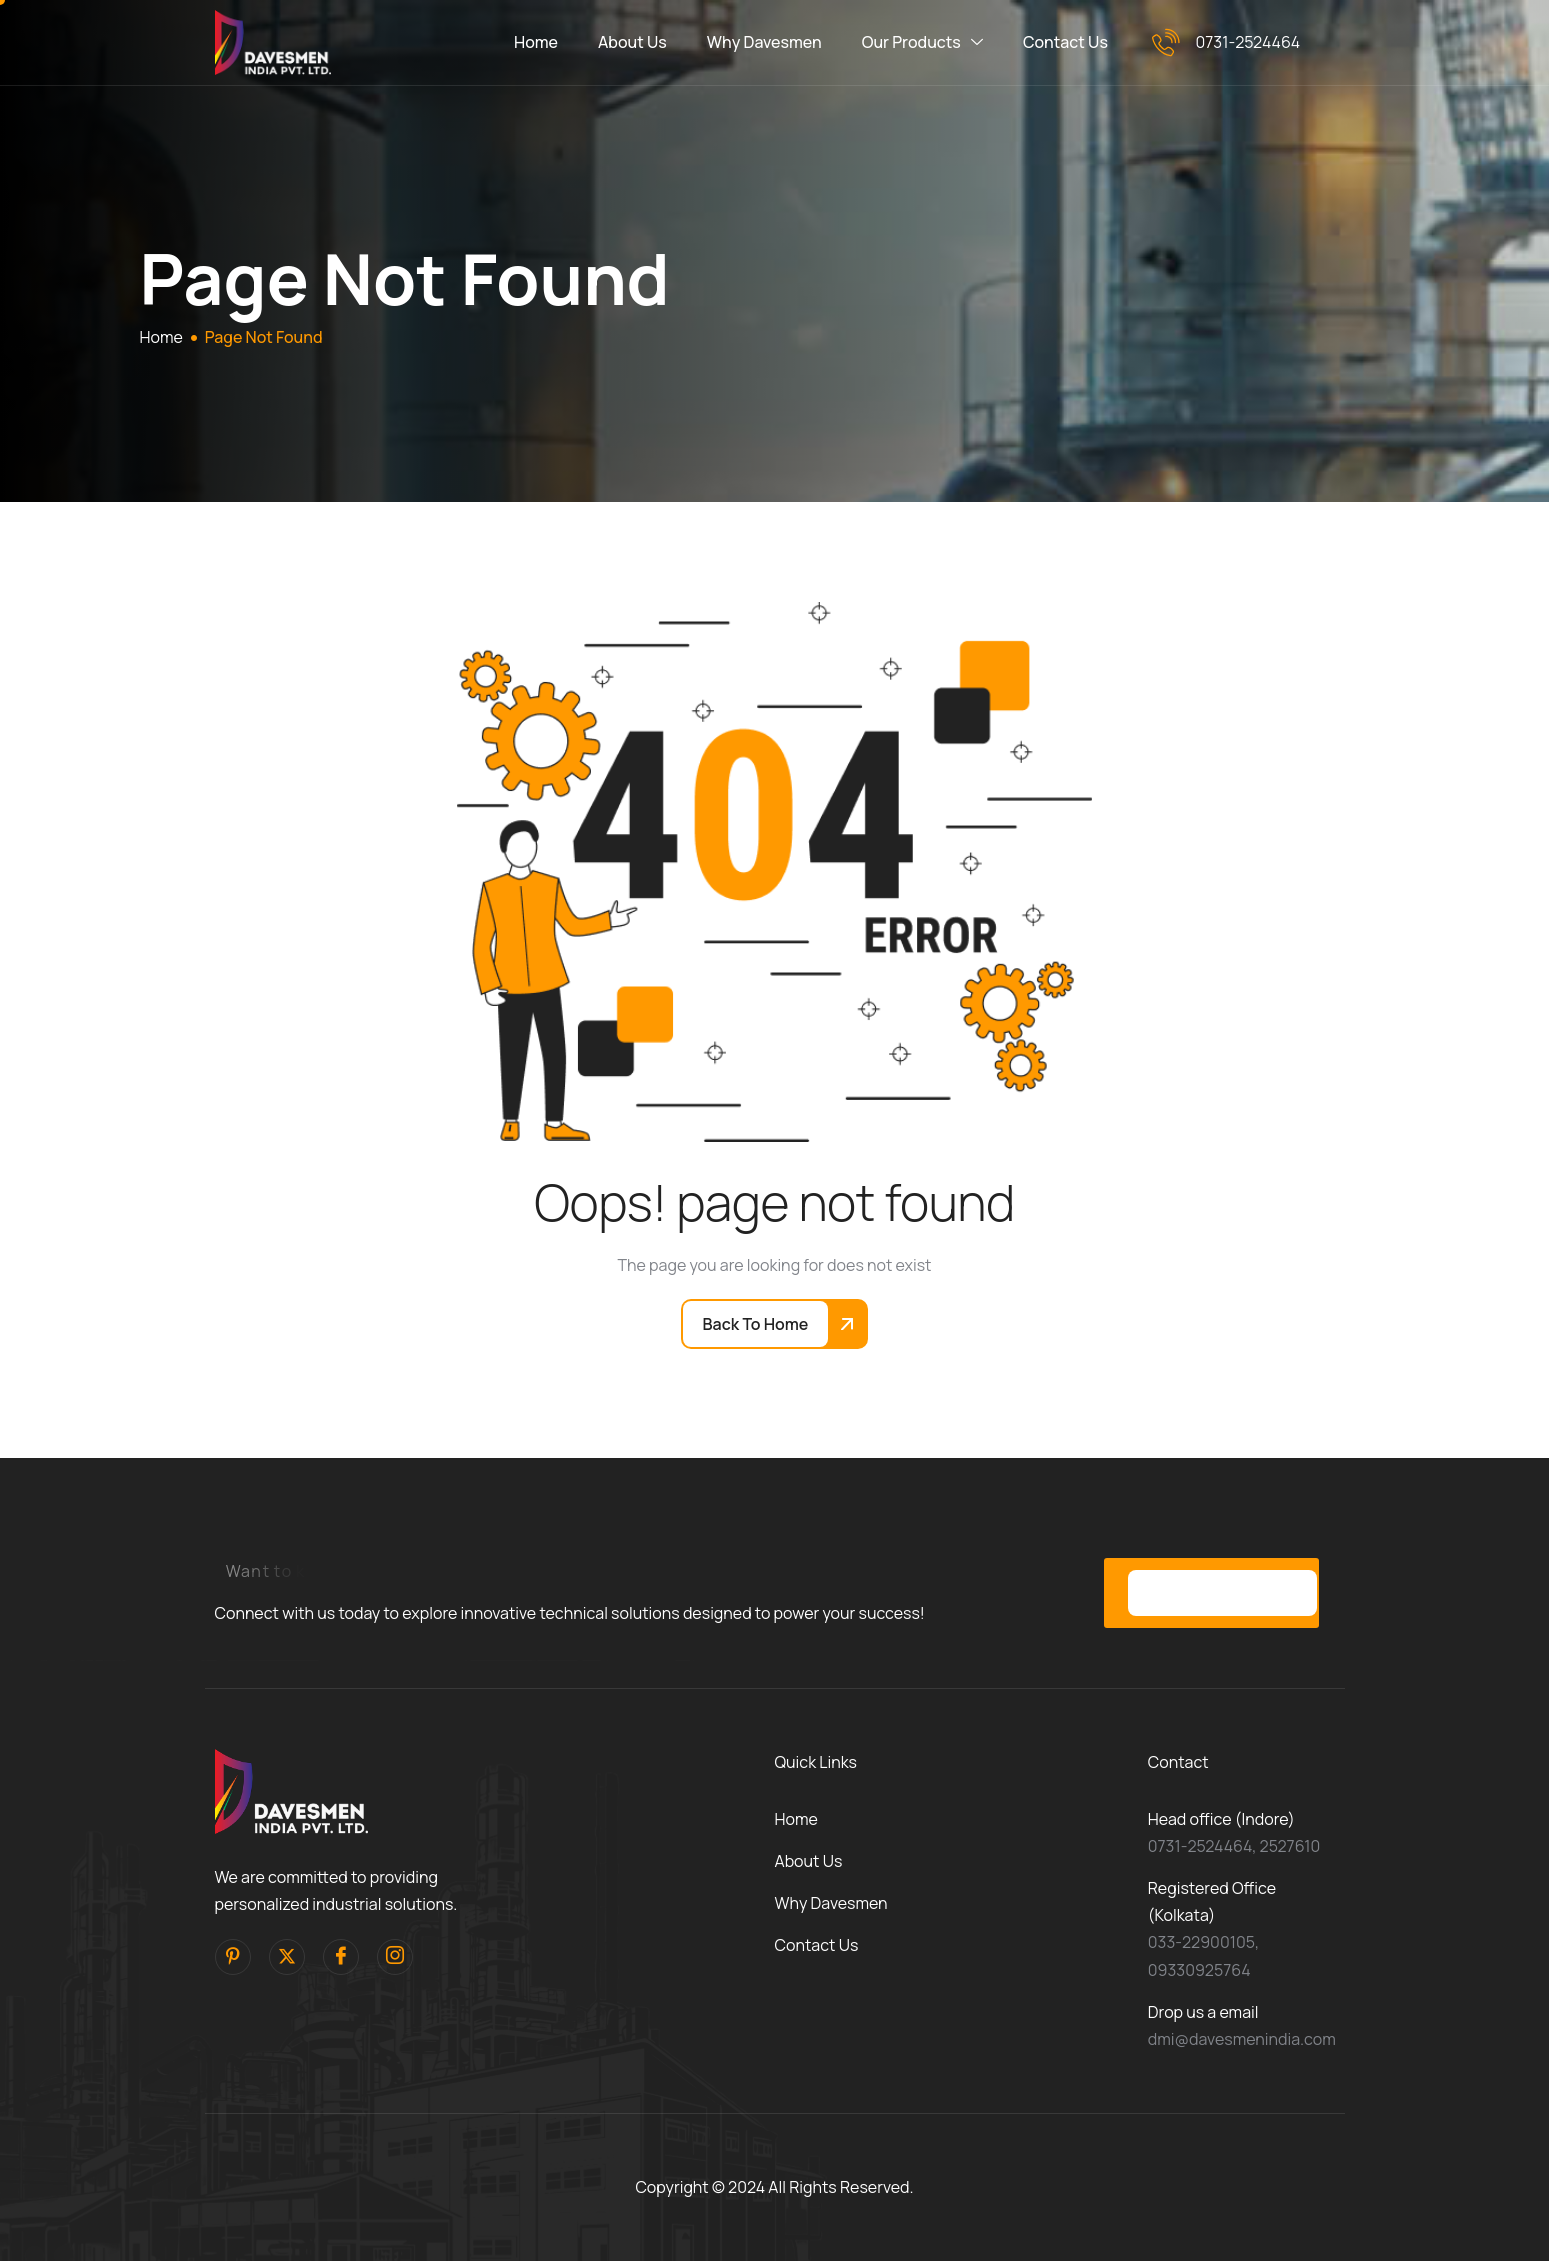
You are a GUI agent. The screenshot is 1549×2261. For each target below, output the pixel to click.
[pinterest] (233, 1957)
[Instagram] (395, 1957)
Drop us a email (1203, 2012)
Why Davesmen (764, 42)
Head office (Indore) (1221, 1819)
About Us (632, 42)
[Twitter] (287, 1957)
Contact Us (1065, 42)
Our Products (922, 42)
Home (536, 42)
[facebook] (341, 1957)
